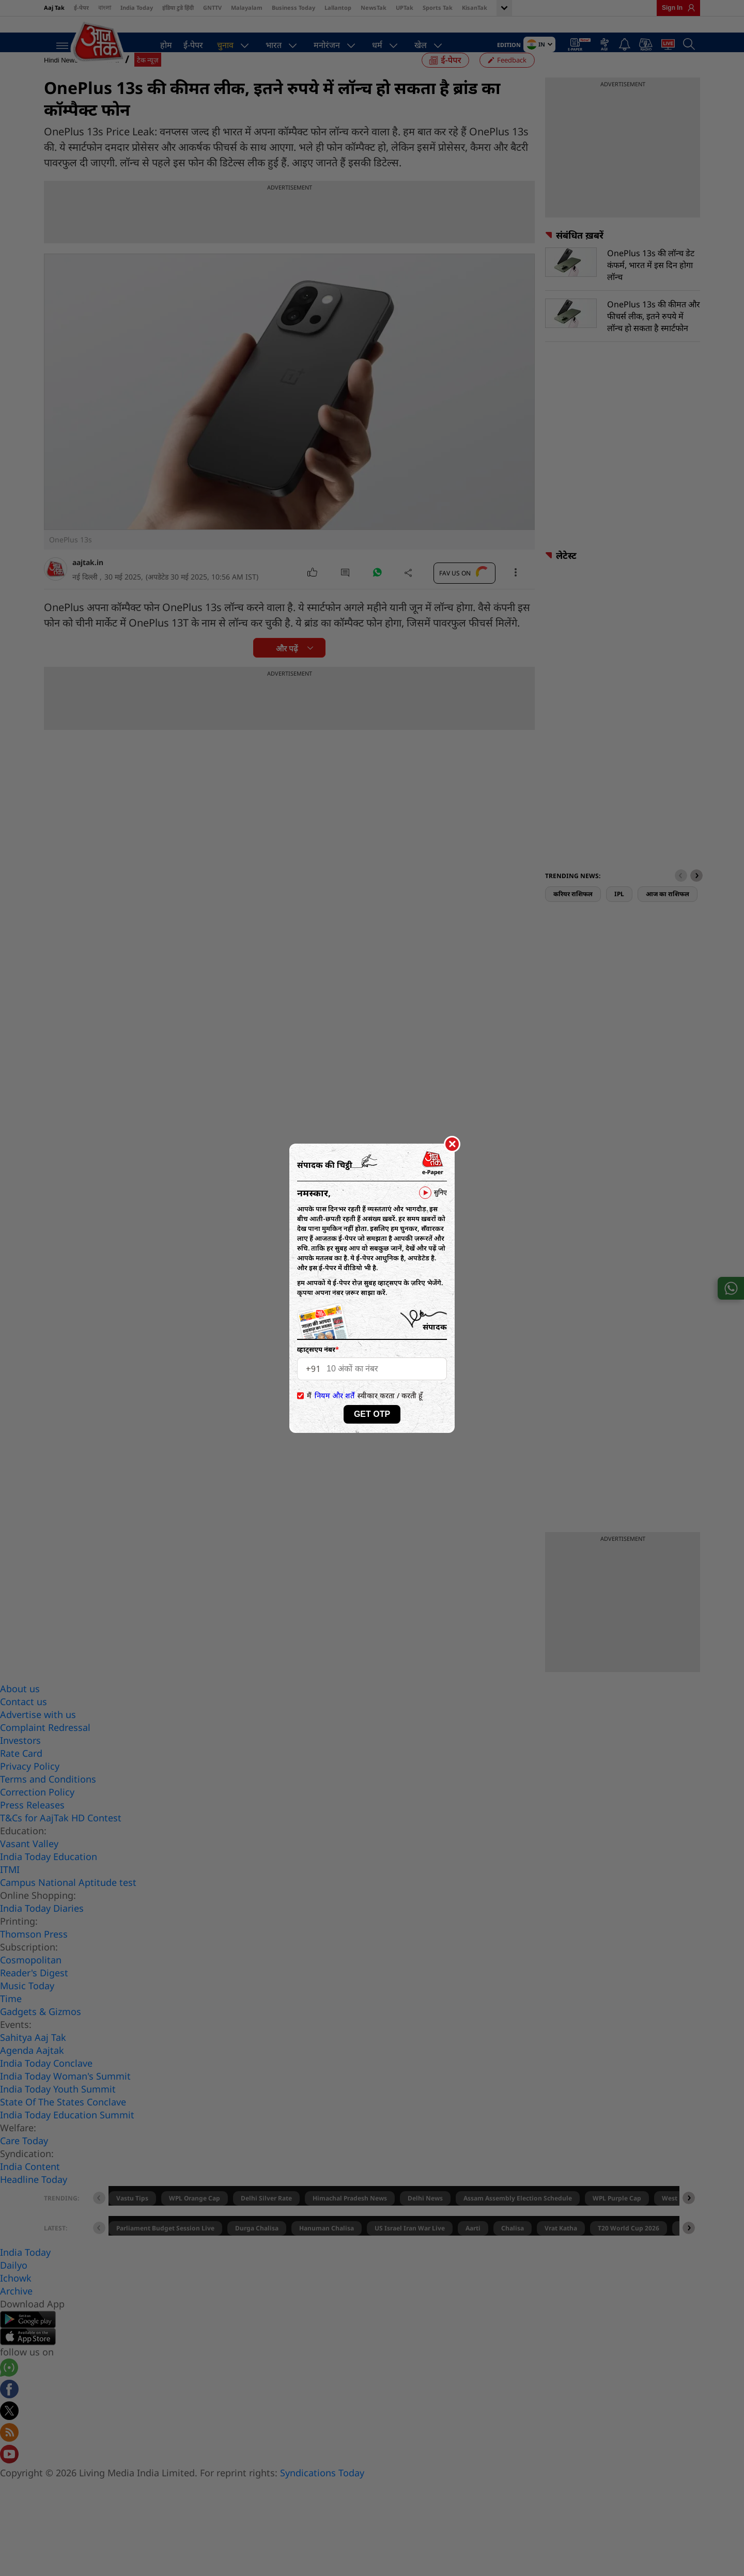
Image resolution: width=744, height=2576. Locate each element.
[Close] (452, 1144)
